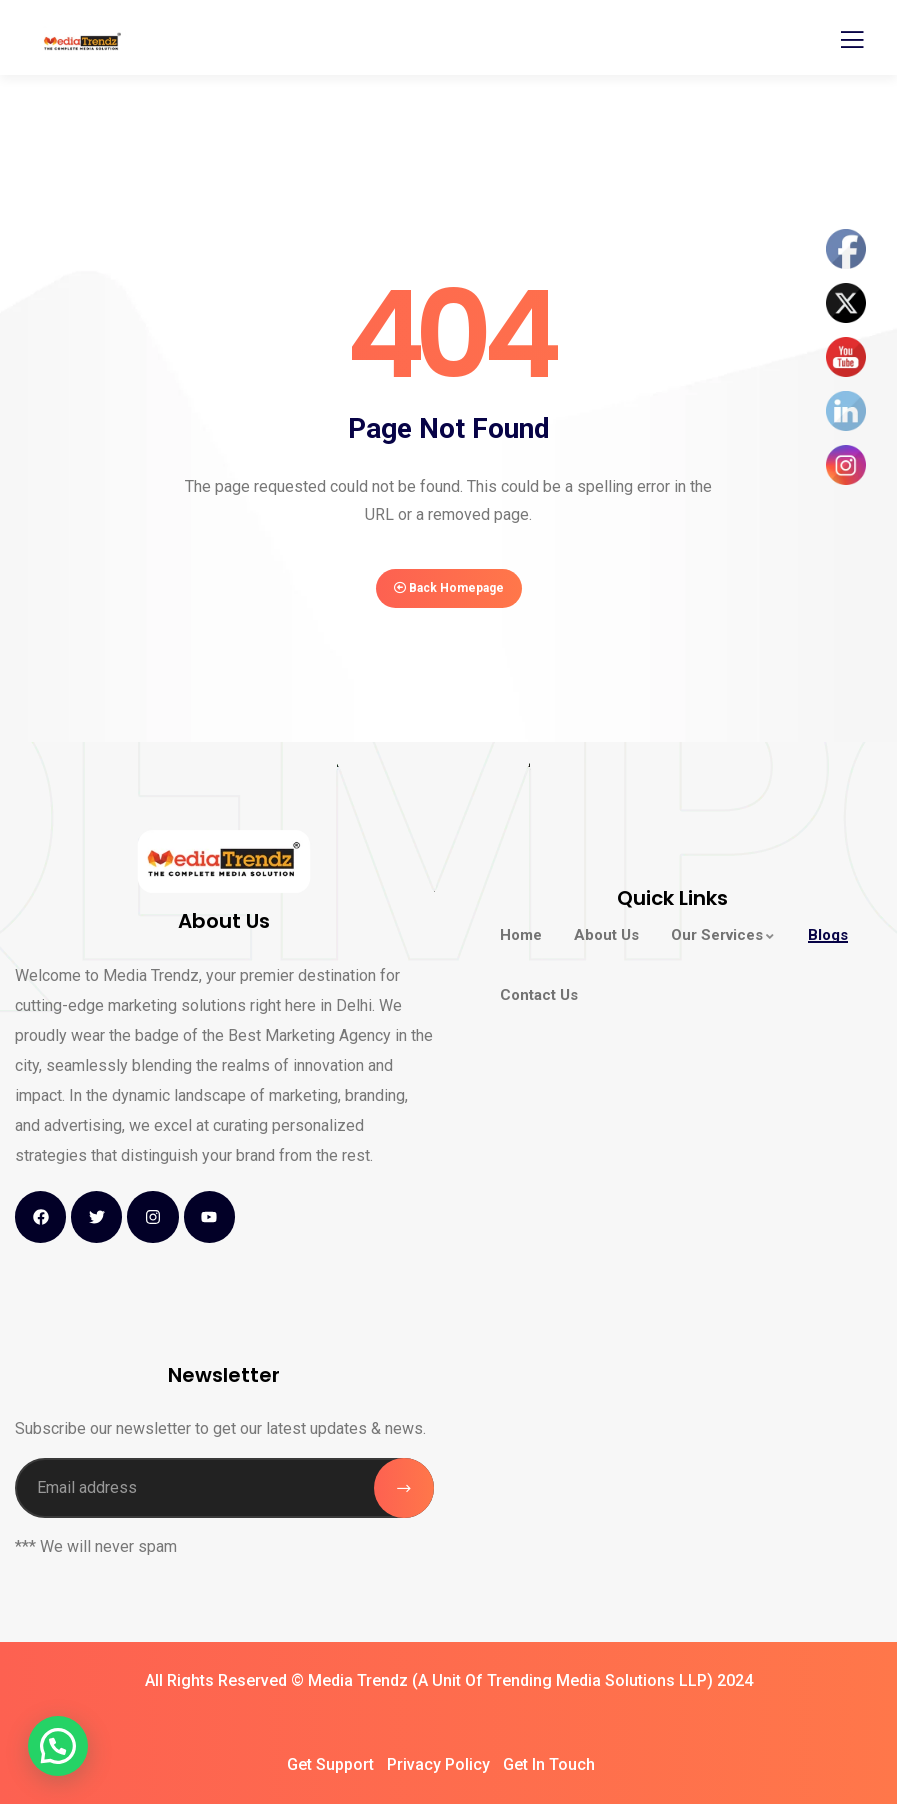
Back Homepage (449, 588)
